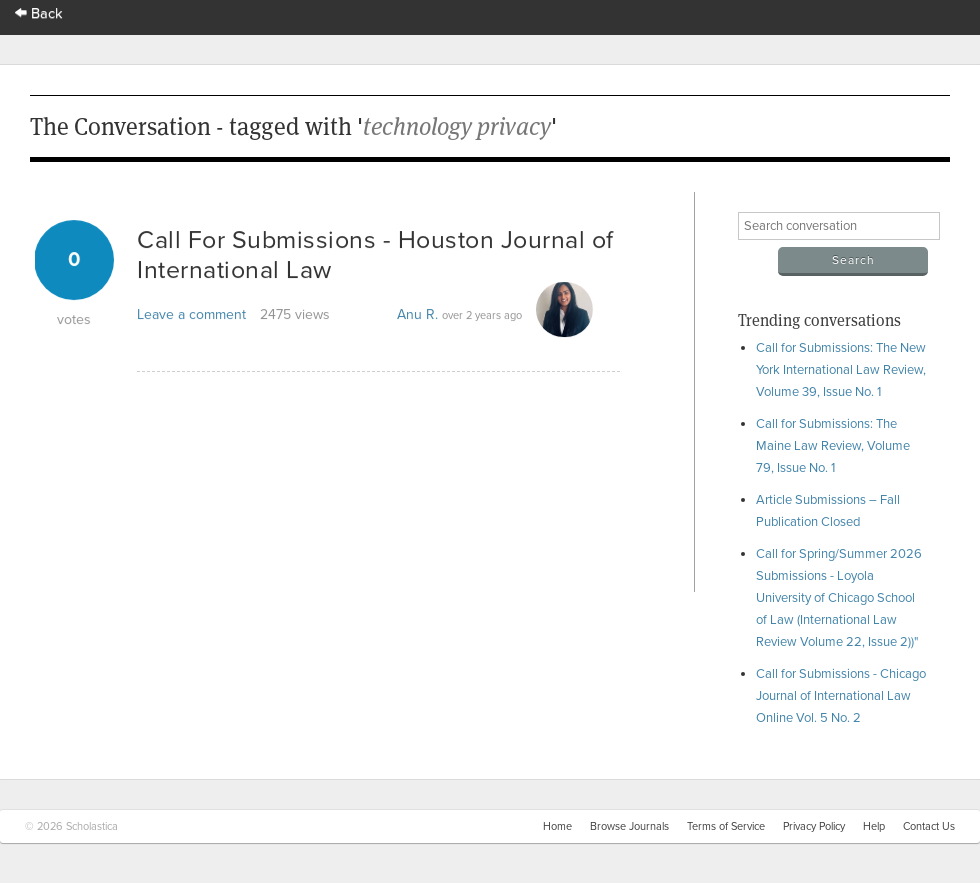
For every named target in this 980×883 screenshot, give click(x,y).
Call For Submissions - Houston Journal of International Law (375, 255)
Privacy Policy (814, 826)
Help (874, 826)
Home (557, 826)
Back (39, 13)
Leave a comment (191, 314)
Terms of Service (726, 826)
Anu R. (417, 314)
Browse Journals (629, 826)
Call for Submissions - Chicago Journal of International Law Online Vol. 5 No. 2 (841, 696)
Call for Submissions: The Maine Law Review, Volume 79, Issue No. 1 (833, 446)
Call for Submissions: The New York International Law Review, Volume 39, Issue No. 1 (841, 370)
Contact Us (929, 826)
